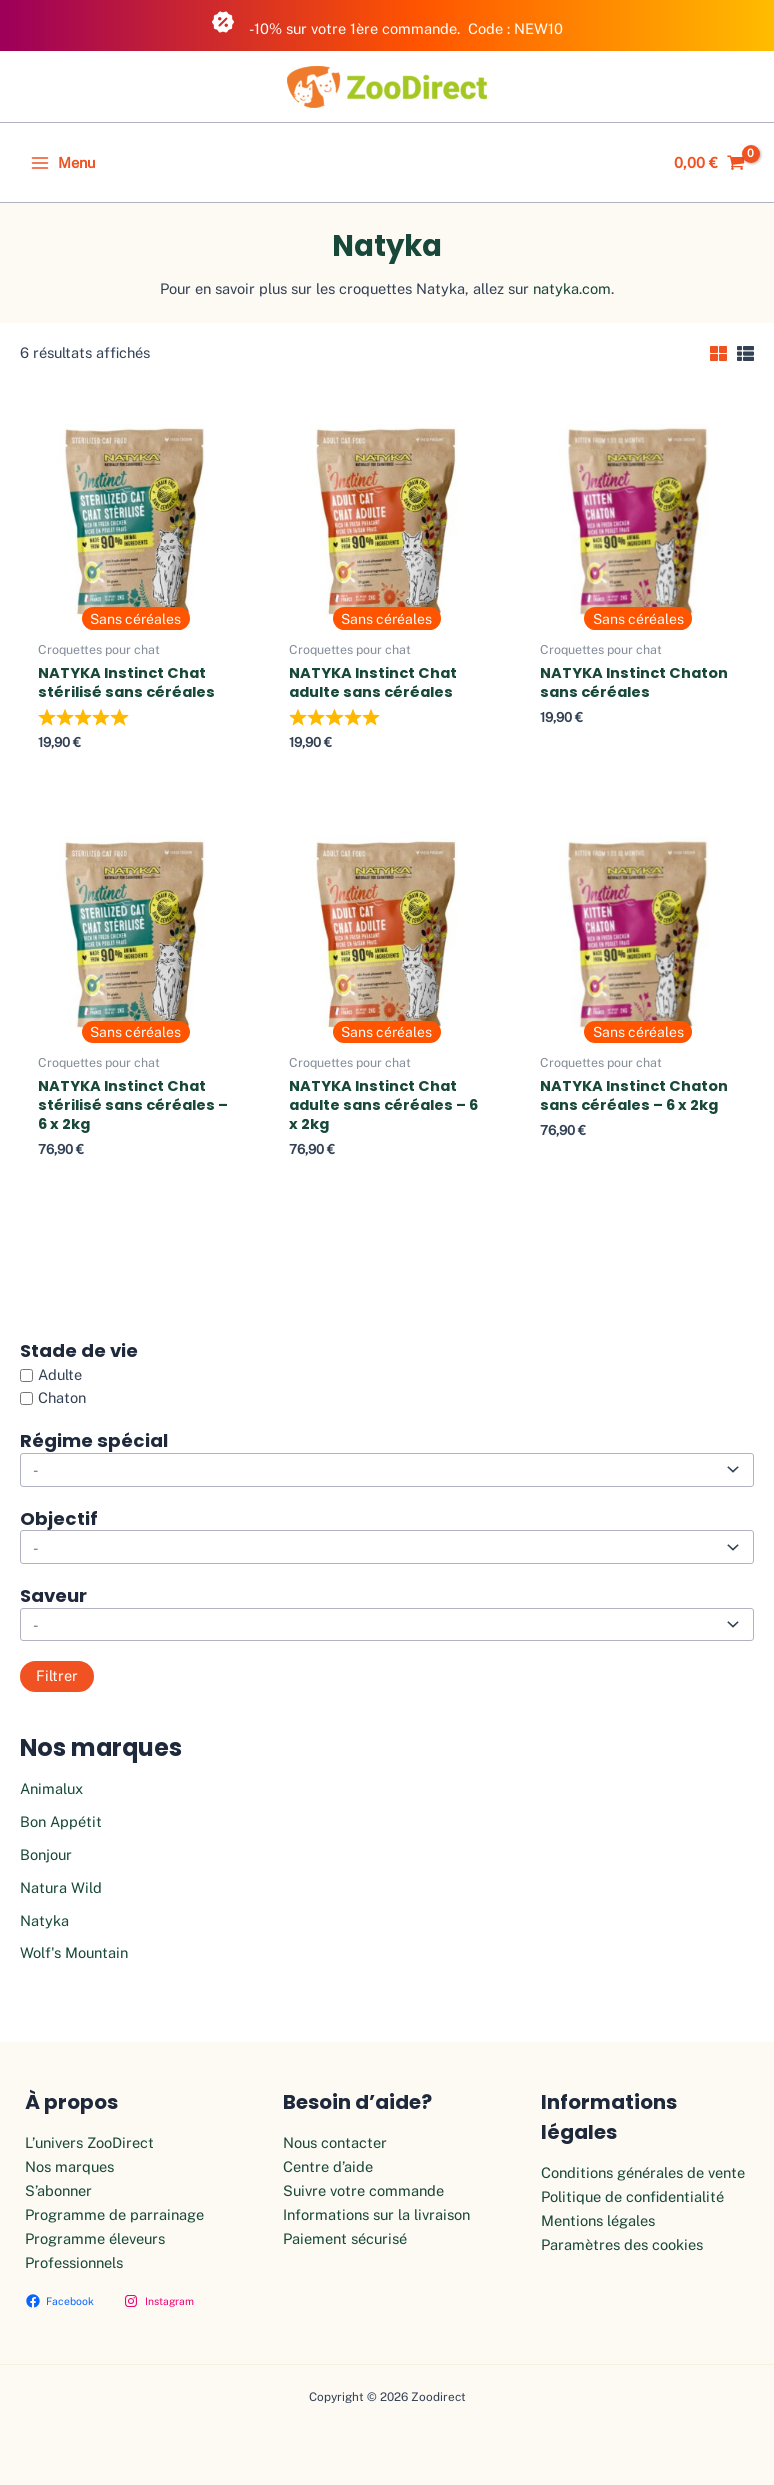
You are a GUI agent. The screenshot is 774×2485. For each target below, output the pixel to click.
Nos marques (69, 2166)
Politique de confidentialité (632, 2196)
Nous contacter (335, 2142)
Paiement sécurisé (345, 2238)
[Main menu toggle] (63, 163)
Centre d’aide (328, 2166)
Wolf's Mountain (74, 1952)
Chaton (62, 1398)
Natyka (44, 1920)
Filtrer (57, 1675)
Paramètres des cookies (622, 2244)
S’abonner (58, 2190)
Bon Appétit (61, 1821)
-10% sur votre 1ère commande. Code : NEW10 (387, 23)
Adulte (60, 1374)
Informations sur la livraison (376, 2214)
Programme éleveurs (95, 2238)
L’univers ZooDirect (89, 2142)
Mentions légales (598, 2220)
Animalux (51, 1788)
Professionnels (74, 2262)
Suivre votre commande (363, 2190)
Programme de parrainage (114, 2214)
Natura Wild (61, 1887)
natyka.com (572, 288)
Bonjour (46, 1854)
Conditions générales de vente (643, 2172)
